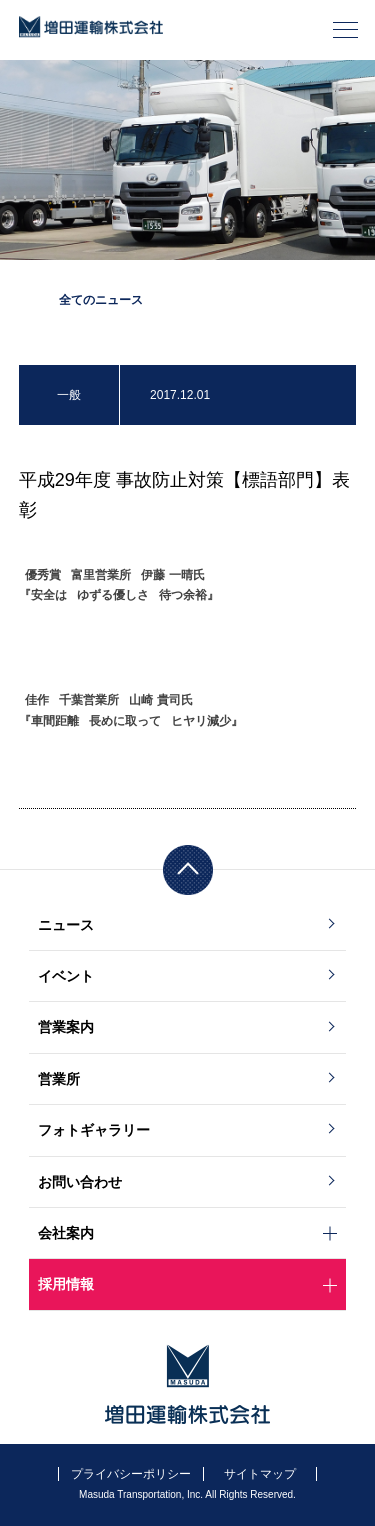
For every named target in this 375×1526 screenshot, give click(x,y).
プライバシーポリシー (131, 1474)
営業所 (59, 1079)
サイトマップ (260, 1474)
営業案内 (66, 1027)
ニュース (66, 925)
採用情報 (66, 1284)
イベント (66, 976)
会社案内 (66, 1233)
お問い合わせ (80, 1182)
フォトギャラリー (94, 1130)
